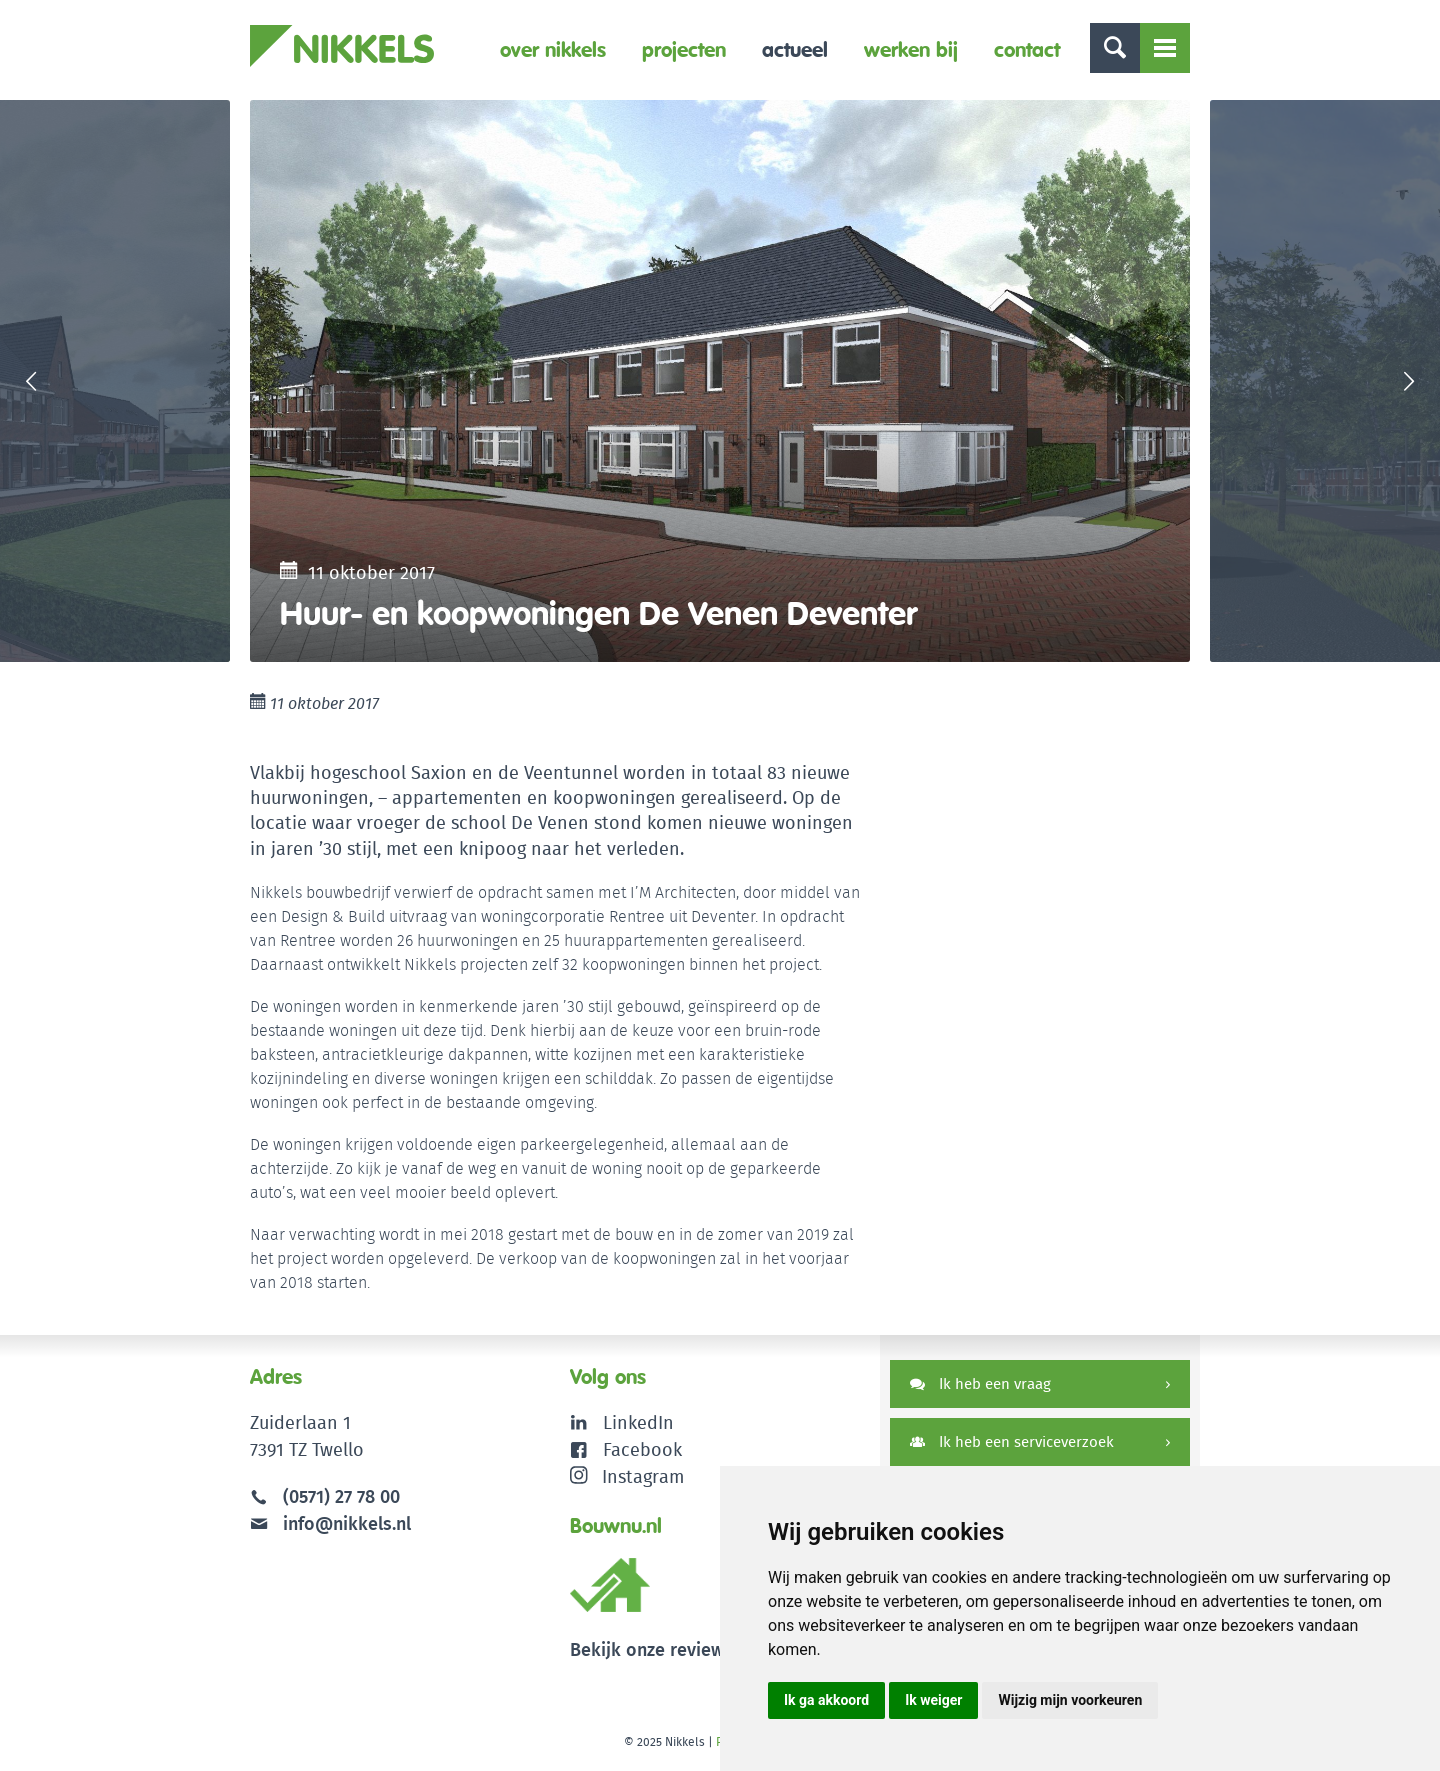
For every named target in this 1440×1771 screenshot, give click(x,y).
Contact (1027, 49)
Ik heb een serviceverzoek (1012, 1441)
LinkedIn (638, 1422)
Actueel (795, 49)
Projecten (684, 49)
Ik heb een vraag (980, 1383)
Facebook (642, 1449)
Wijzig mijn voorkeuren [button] (1070, 1700)
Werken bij (911, 49)
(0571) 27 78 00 (341, 1496)
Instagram (627, 1476)
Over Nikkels (553, 49)
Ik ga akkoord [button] (826, 1700)
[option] (720, 381)
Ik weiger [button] (933, 1700)
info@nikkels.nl (330, 1523)
